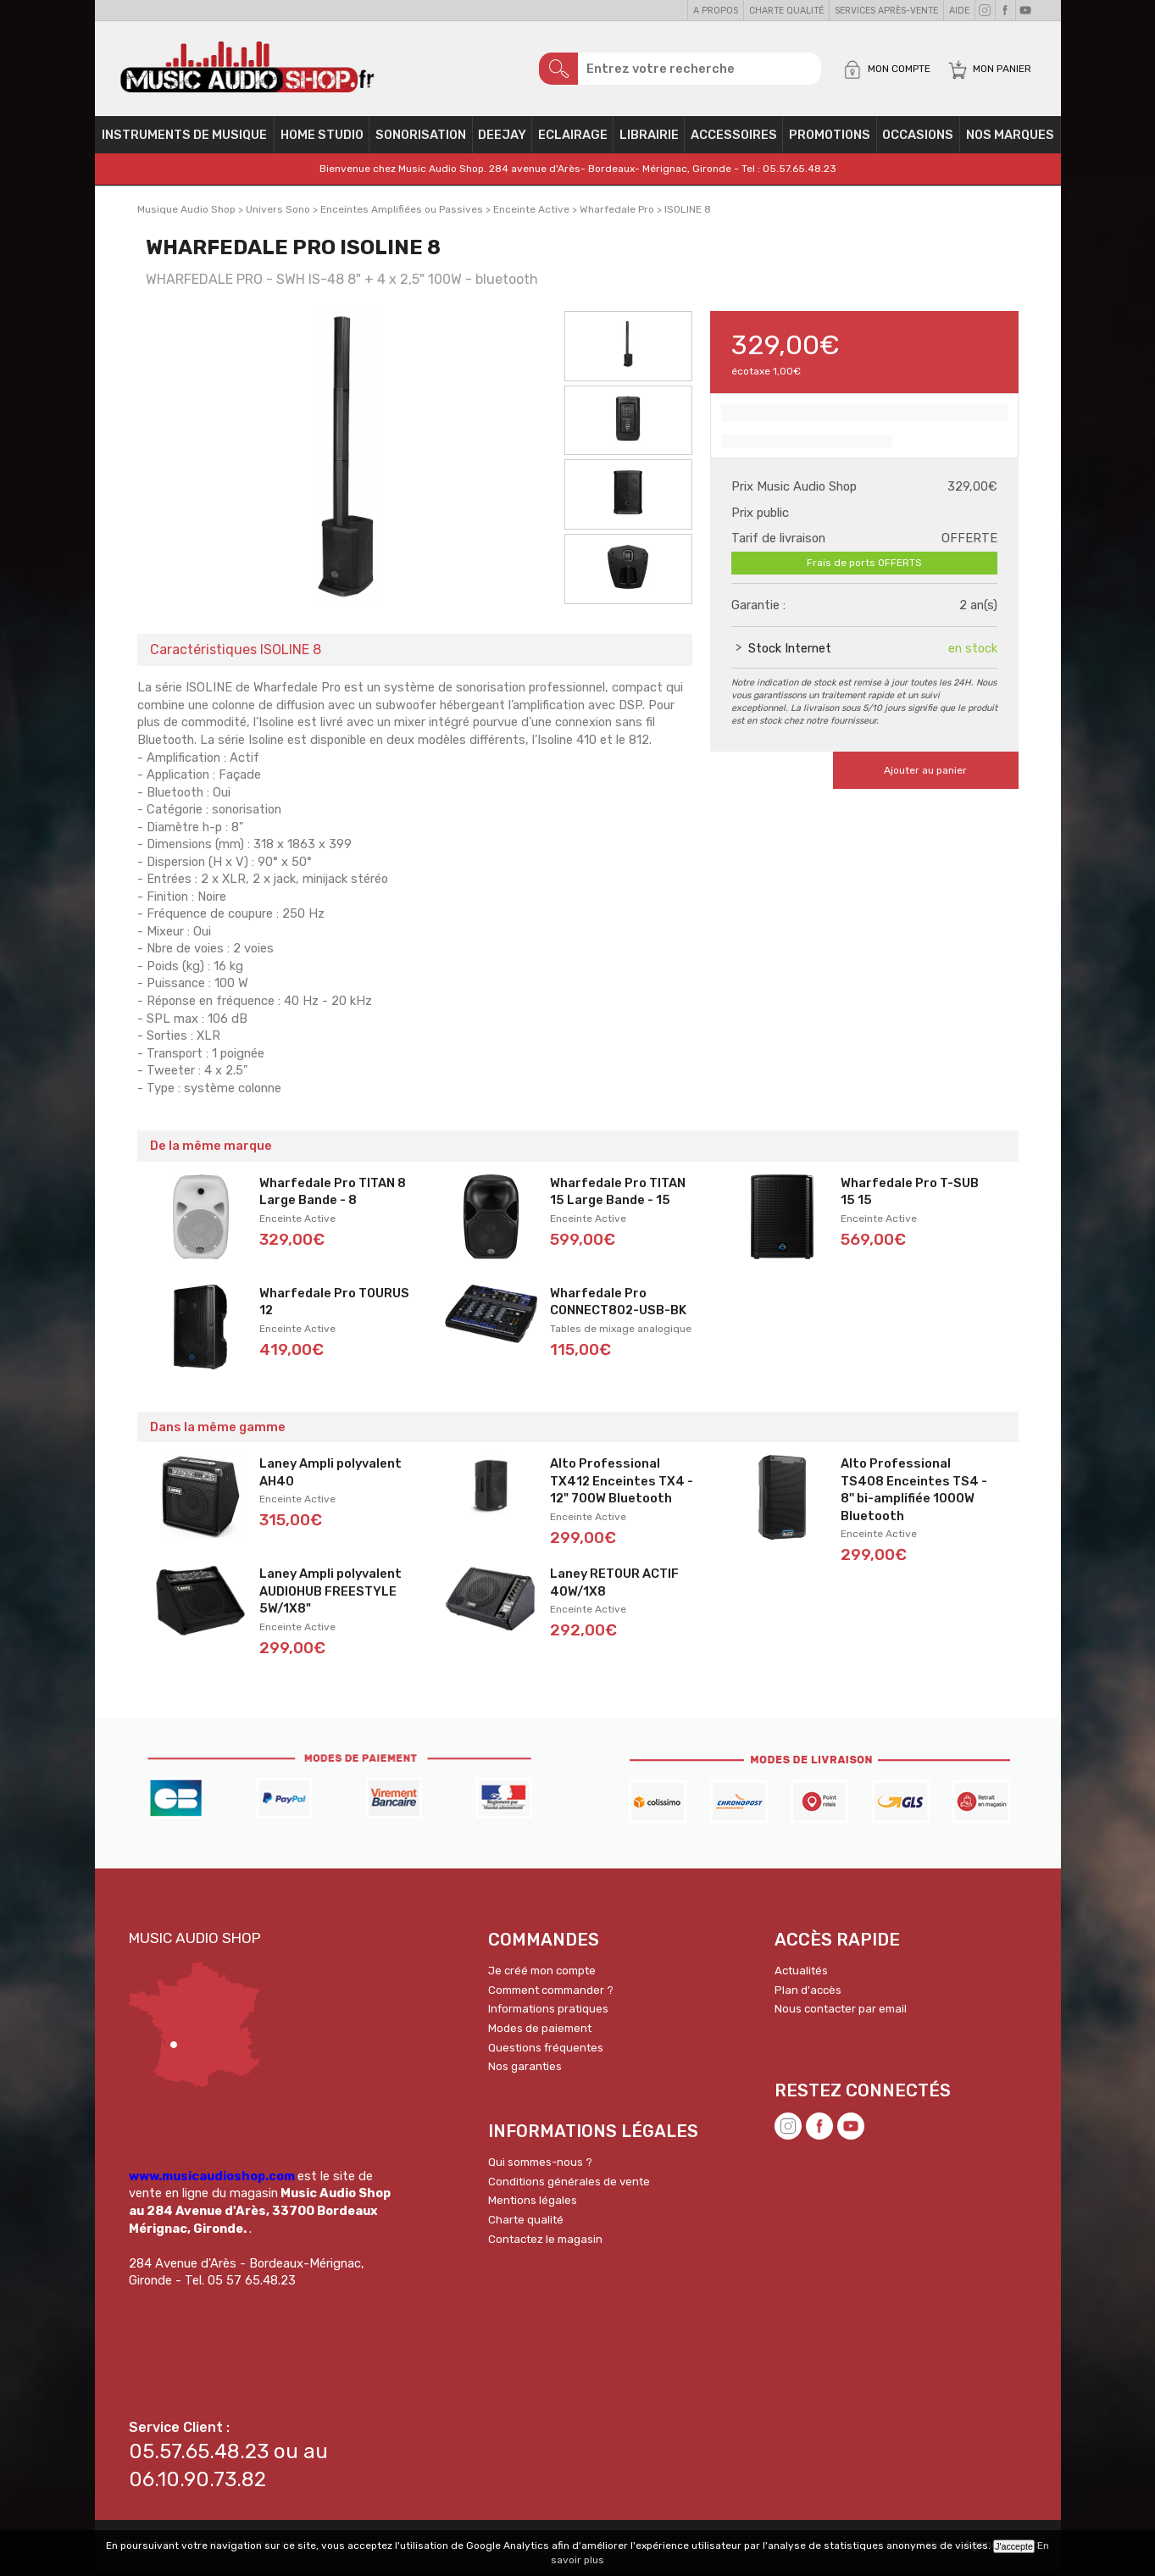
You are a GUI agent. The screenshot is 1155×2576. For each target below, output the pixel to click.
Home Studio (322, 140)
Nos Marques (1010, 140)
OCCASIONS (917, 140)
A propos (715, 10)
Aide (959, 10)
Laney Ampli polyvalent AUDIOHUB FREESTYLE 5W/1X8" (330, 1597)
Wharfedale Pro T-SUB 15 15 (910, 1197)
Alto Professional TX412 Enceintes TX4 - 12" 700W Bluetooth (621, 1487)
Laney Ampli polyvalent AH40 (330, 1478)
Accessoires (734, 140)
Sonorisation (420, 140)
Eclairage (573, 140)
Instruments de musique (184, 140)
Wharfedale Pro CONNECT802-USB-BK (618, 1307)
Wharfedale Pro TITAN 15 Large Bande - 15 (618, 1197)
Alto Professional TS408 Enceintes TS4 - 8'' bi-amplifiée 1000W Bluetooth (914, 1496)
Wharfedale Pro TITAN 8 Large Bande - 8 (332, 1197)
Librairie (649, 140)
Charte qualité (786, 10)
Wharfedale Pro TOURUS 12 (334, 1307)
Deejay (502, 140)
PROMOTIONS (829, 140)
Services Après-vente (886, 10)
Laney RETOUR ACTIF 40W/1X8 (614, 1588)
